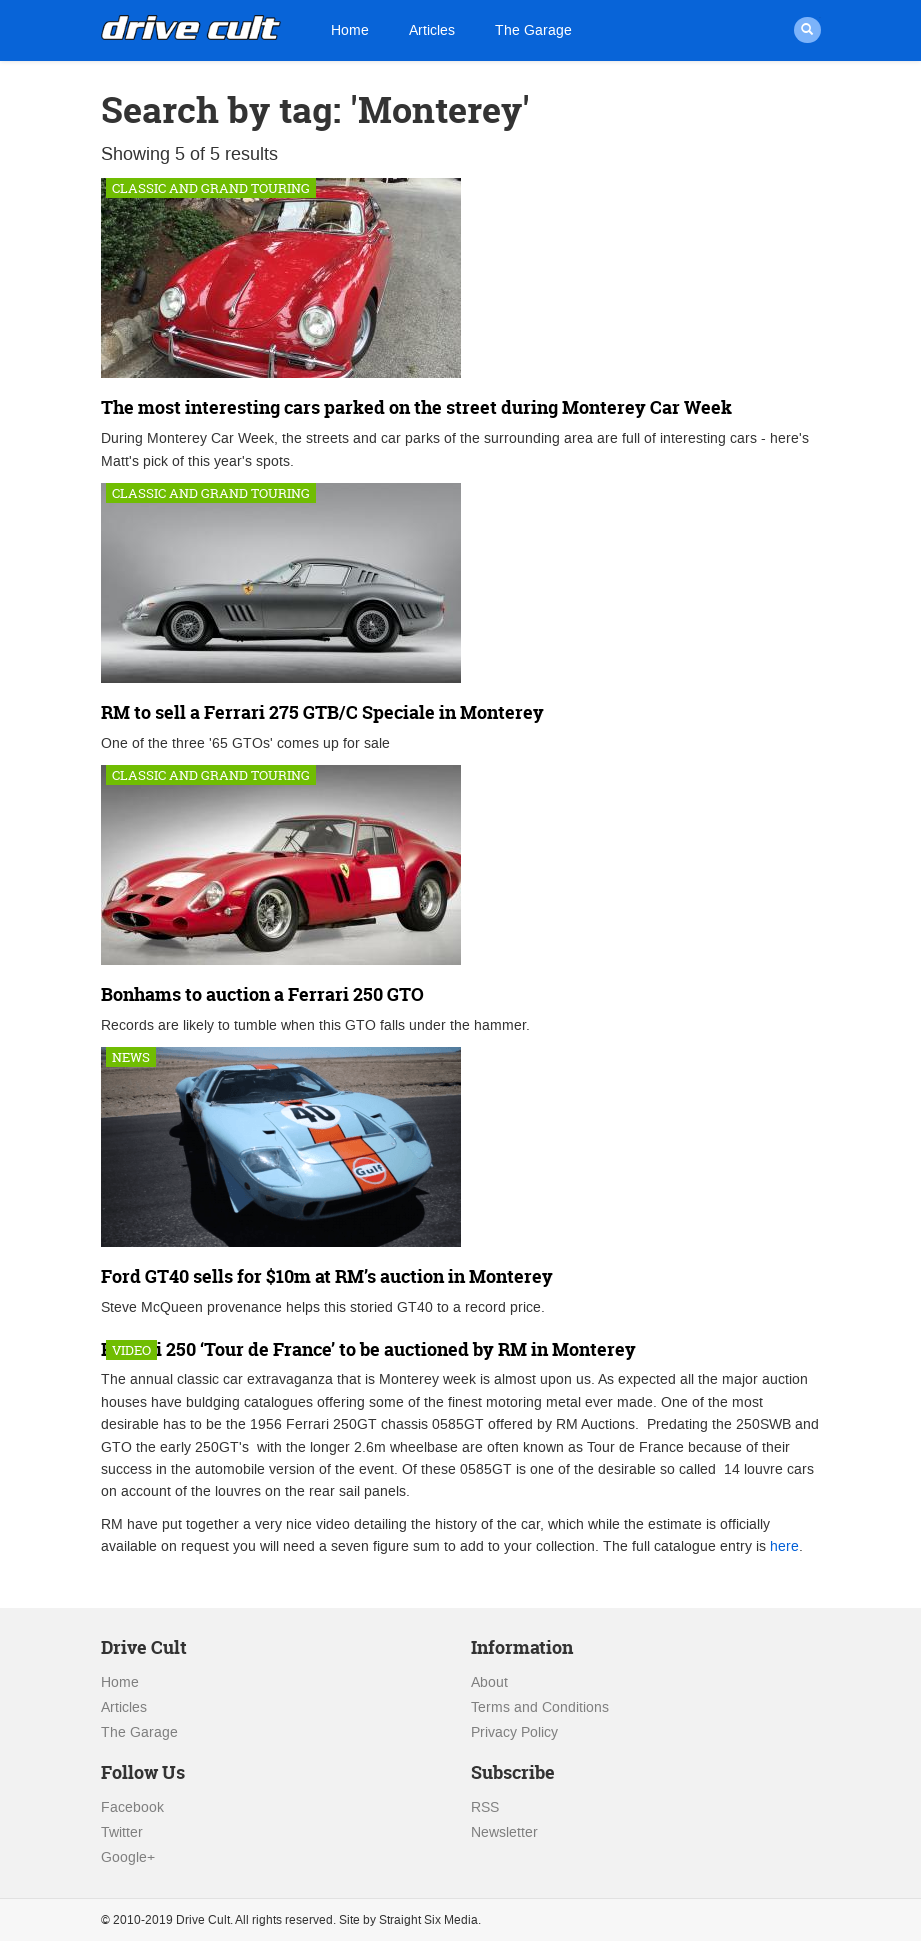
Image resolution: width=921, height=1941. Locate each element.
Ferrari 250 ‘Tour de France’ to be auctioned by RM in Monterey (368, 1349)
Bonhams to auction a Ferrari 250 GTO (262, 994)
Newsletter (504, 1832)
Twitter (122, 1832)
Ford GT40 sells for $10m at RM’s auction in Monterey (327, 1276)
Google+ (128, 1857)
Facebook (132, 1807)
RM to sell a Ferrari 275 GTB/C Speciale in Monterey (322, 712)
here (784, 1546)
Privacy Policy (514, 1732)
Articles (432, 30)
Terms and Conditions (540, 1707)
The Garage (533, 30)
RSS (485, 1807)
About (489, 1682)
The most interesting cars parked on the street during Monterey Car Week (416, 407)
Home (350, 30)
